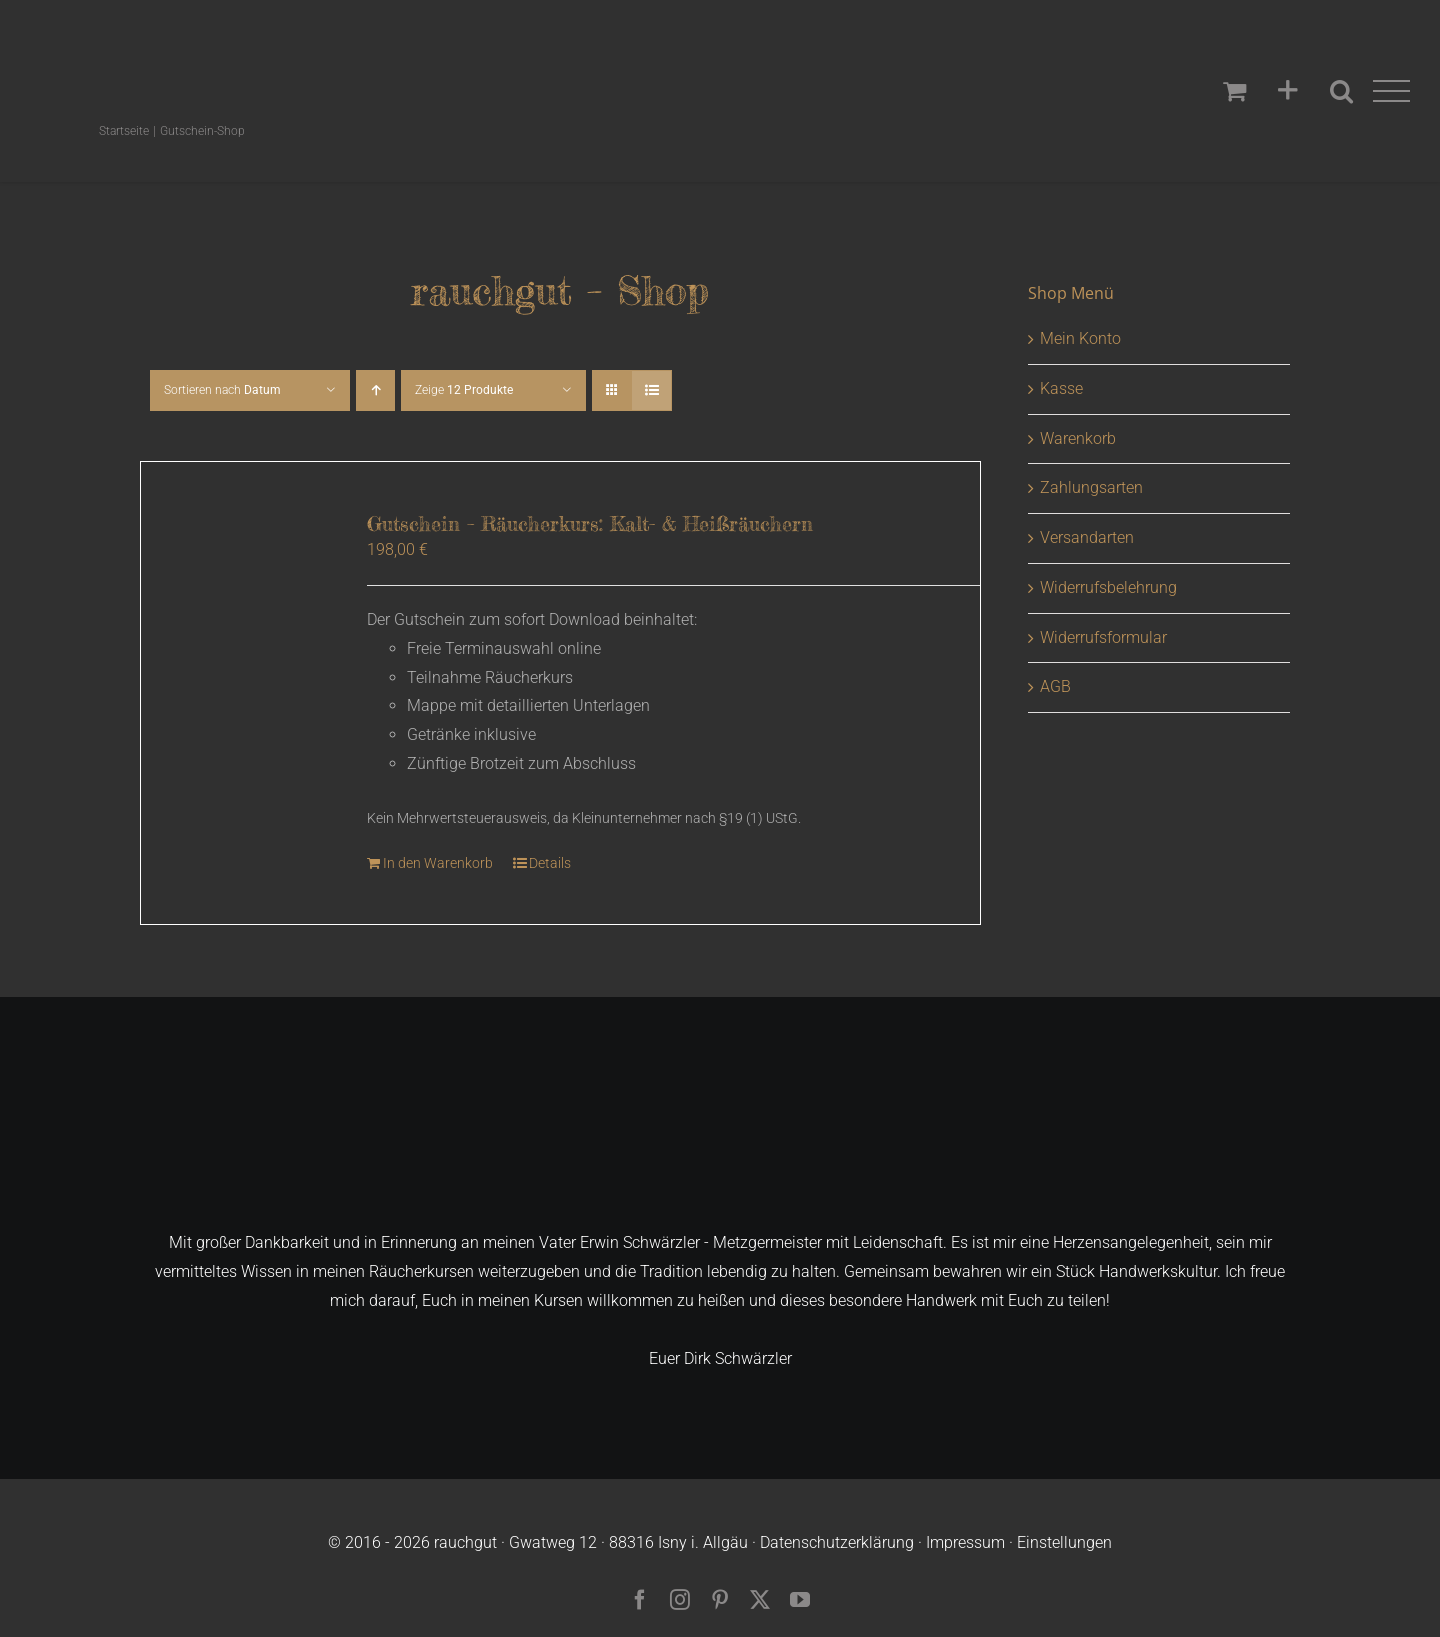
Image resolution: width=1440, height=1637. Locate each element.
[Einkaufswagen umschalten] (1234, 90)
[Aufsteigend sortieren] (375, 390)
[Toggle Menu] (1392, 91)
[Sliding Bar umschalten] (1288, 91)
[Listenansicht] (651, 390)
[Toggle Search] (1341, 90)
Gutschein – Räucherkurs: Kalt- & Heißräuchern (590, 523)
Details (550, 863)
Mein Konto (1080, 338)
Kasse (1061, 388)
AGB (1055, 686)
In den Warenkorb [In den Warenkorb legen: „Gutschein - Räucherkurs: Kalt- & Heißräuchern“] (438, 863)
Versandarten (1087, 537)
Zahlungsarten (1091, 487)
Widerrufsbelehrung (1108, 587)
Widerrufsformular (1103, 637)
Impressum (965, 1542)
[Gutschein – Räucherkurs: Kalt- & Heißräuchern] (237, 608)
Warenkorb (1078, 438)
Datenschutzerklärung (837, 1542)
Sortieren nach (222, 390)
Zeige (464, 390)
